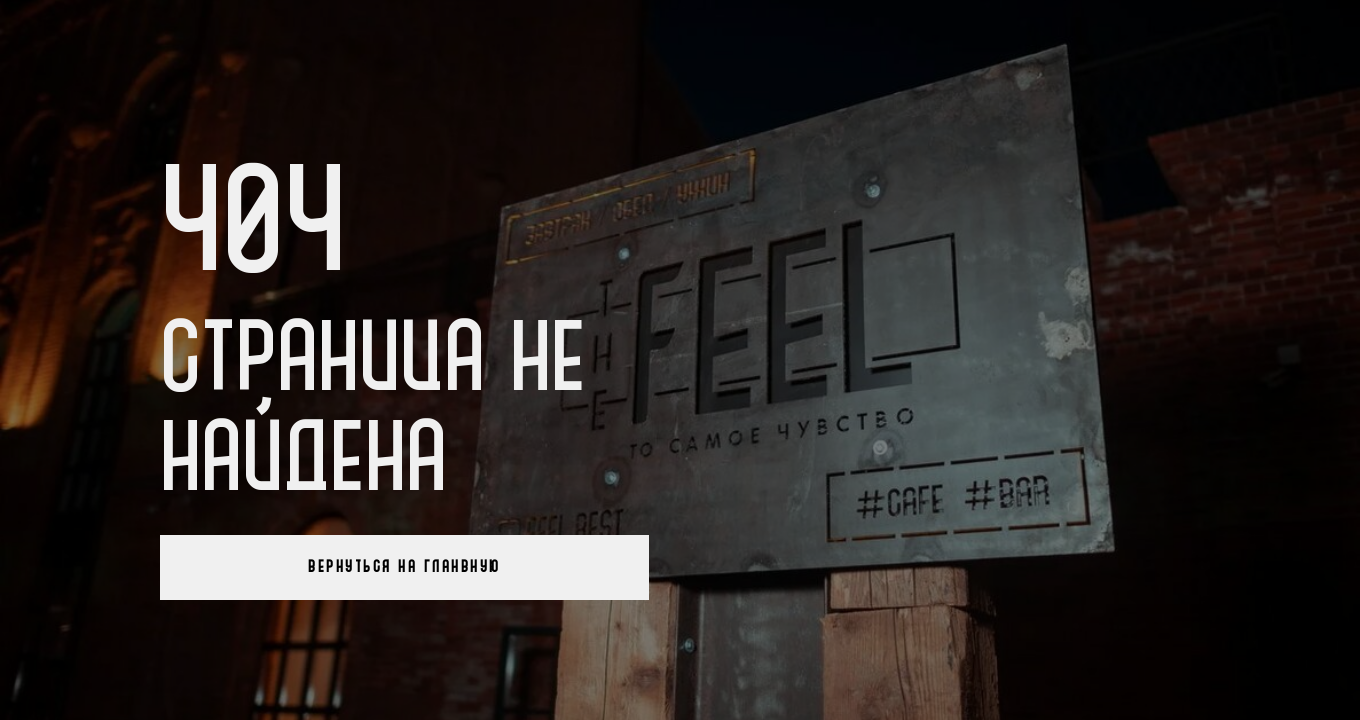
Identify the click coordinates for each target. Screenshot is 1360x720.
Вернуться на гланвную (404, 567)
